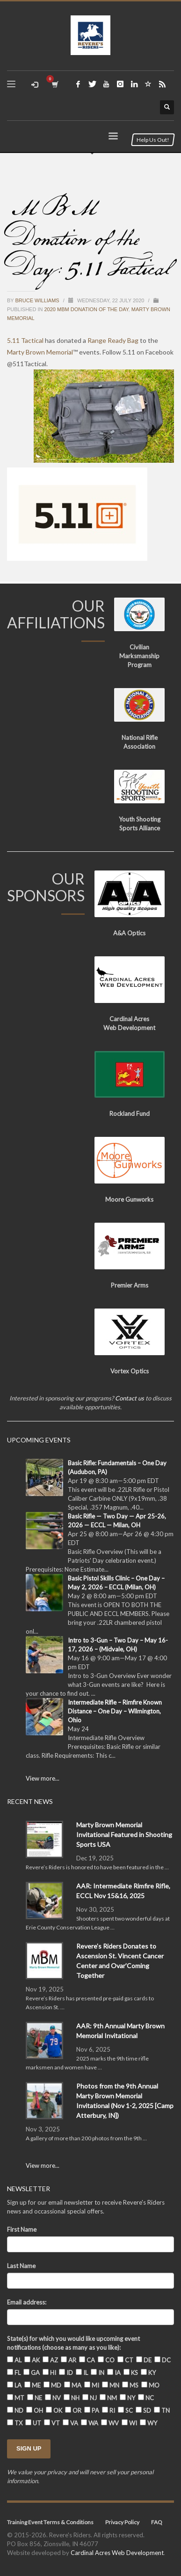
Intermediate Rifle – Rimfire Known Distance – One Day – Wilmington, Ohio (115, 1711)
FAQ (156, 2522)
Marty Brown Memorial (40, 352)
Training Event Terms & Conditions (50, 2522)
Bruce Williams (38, 300)
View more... (42, 1778)
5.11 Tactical (25, 340)
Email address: (26, 2302)
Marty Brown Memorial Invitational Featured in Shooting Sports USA (124, 1834)
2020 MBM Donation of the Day (86, 309)
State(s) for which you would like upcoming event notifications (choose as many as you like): (73, 2343)
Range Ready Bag (112, 340)
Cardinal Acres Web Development (117, 2552)
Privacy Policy (122, 2522)
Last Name (21, 2266)
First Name (21, 2229)
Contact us (129, 1398)
